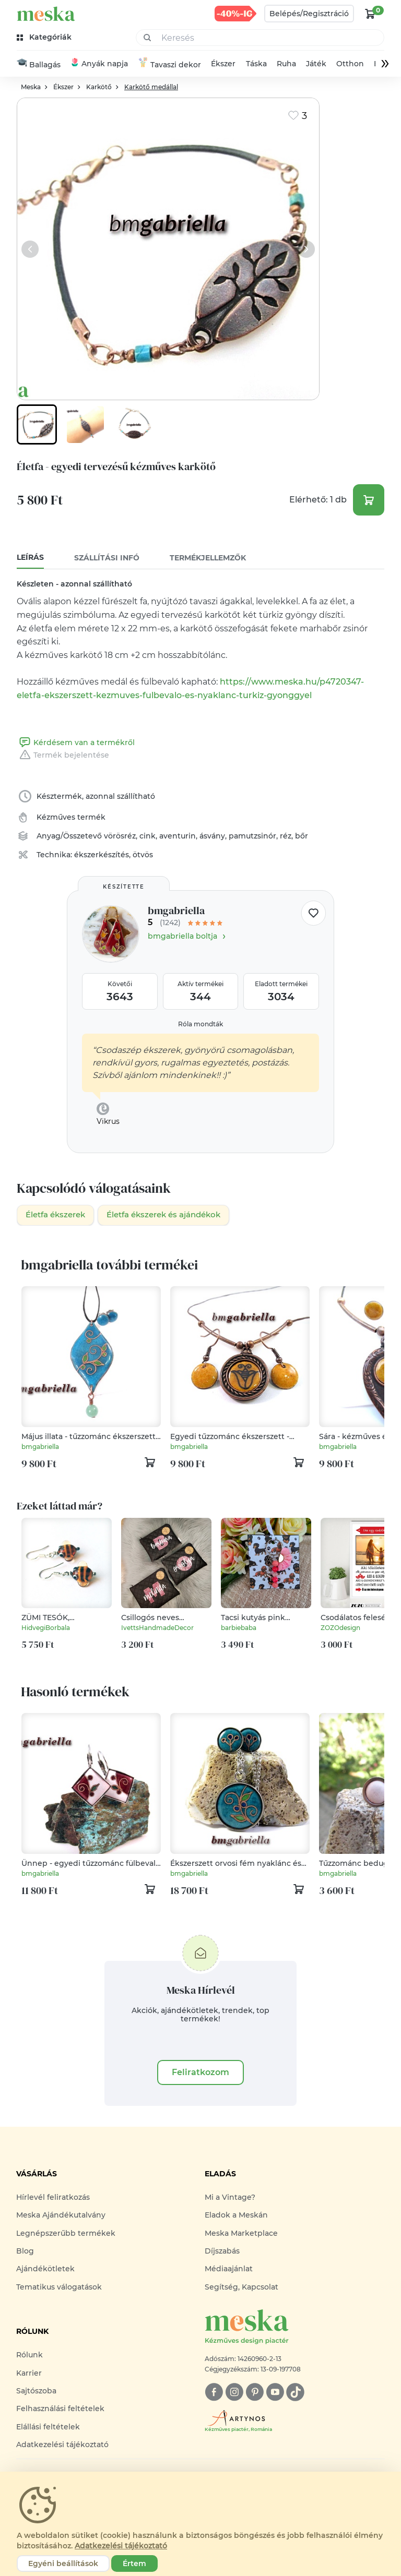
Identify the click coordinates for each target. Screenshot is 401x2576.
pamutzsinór (252, 836)
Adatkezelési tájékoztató (62, 2446)
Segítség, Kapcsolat (241, 2288)
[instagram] (234, 2394)
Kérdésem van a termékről (76, 743)
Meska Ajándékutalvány (60, 2216)
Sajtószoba (36, 2392)
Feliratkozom (200, 2074)
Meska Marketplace (241, 2234)
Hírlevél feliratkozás (53, 2198)
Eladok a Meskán (236, 2216)
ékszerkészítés (101, 855)
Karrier (29, 2374)
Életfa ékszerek (58, 1216)
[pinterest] (254, 2394)
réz (285, 836)
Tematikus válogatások (59, 2288)
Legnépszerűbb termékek (65, 2234)
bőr (301, 836)
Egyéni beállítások (63, 2563)
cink (147, 836)
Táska (256, 64)
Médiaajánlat (229, 2270)
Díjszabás (222, 2252)
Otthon (350, 64)
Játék (316, 64)
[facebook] (214, 2394)
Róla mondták (200, 1024)
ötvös (143, 855)
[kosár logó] (370, 13)
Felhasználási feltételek (60, 2410)
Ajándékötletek (45, 2270)
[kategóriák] (45, 37)
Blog (25, 2252)
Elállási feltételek (48, 2428)
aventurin (177, 836)
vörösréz (120, 836)
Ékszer (223, 64)
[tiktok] (295, 2394)
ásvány (212, 836)
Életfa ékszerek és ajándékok (175, 1216)
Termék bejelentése (63, 755)
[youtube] (275, 2394)
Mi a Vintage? (230, 2198)
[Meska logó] (295, 2329)
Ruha (286, 64)
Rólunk (29, 2356)
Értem (134, 2563)
